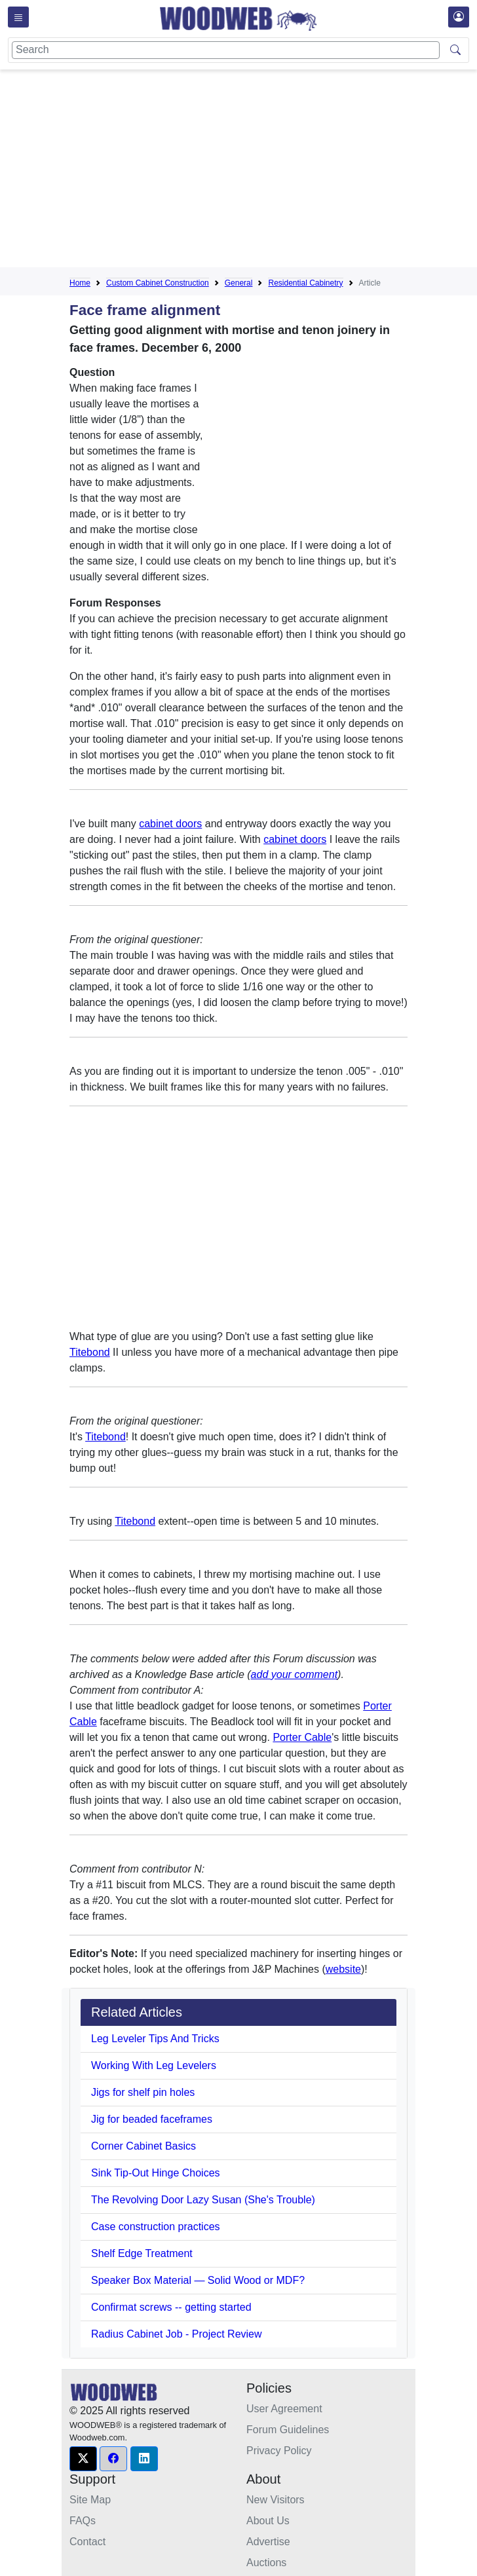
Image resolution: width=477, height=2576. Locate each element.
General (239, 283)
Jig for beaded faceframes (151, 2119)
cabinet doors (170, 823)
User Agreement (284, 2408)
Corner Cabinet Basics (143, 2146)
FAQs (82, 2520)
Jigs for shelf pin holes (143, 2092)
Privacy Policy (279, 2450)
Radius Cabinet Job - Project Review (176, 2334)
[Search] (226, 50)
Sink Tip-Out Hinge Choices (155, 2172)
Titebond (89, 1352)
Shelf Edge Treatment (142, 2253)
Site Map (90, 2499)
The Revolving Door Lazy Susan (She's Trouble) (203, 2199)
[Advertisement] (273, 171)
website (343, 1969)
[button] (83, 2458)
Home (79, 283)
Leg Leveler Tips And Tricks (155, 2038)
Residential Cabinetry (305, 283)
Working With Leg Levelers (153, 2065)
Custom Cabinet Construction (157, 283)
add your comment (294, 1674)
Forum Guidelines (287, 2429)
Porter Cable (302, 1737)
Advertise (268, 2541)
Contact (87, 2541)
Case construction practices (155, 2226)
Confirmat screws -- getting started (171, 2307)
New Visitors (275, 2499)
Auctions (266, 2562)
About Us (268, 2520)
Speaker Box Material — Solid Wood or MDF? (198, 2280)
